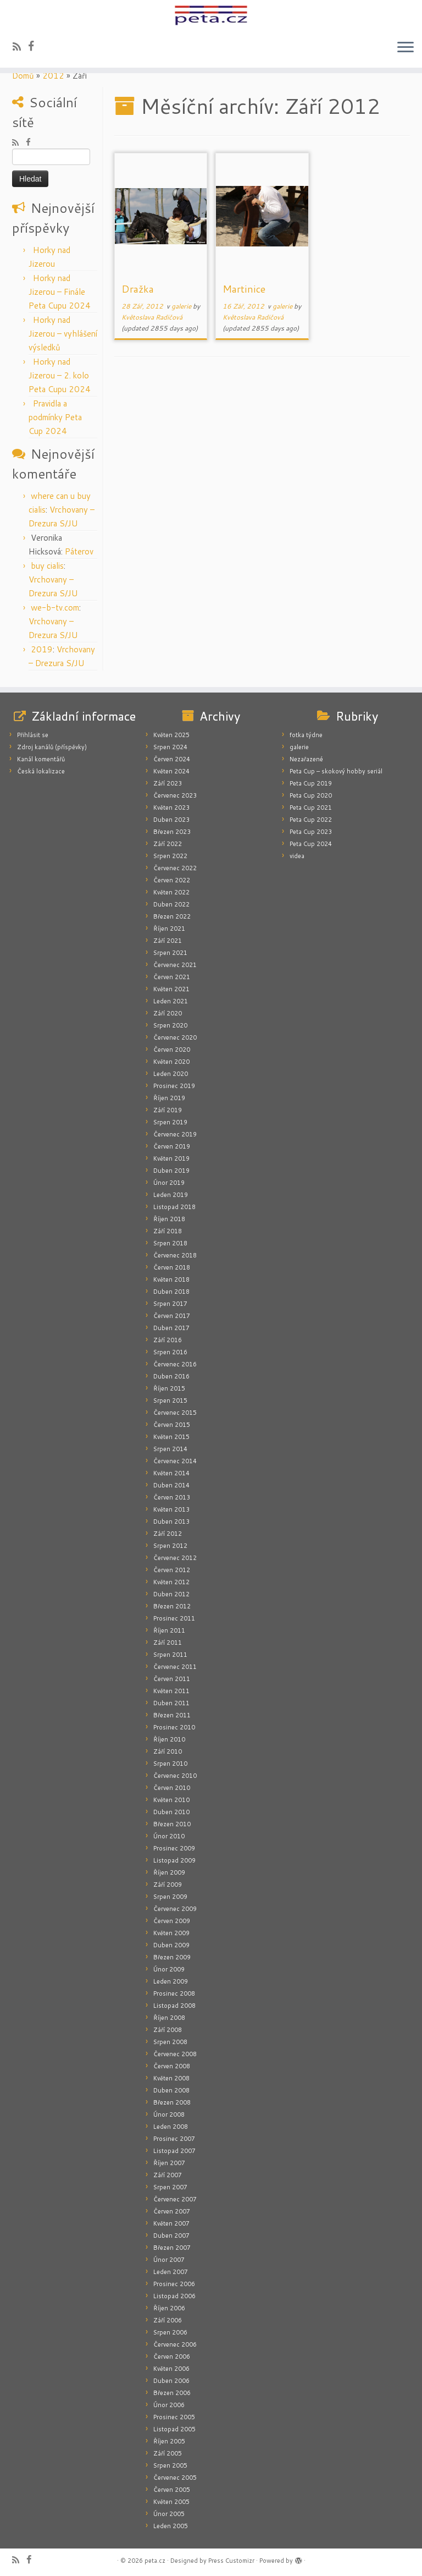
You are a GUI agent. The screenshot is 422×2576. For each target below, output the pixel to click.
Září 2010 (167, 1751)
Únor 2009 (169, 1969)
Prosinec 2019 (174, 1085)
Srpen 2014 (170, 1448)
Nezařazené (306, 759)
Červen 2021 (171, 977)
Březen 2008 (172, 2102)
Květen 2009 (171, 1933)
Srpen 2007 (170, 2187)
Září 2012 (167, 1533)
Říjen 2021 (169, 928)
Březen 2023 (172, 831)
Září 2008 (167, 2029)
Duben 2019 (171, 1170)
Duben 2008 (171, 2090)
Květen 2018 (171, 1279)
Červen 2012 (171, 1570)
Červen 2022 (171, 880)
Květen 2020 (171, 1061)
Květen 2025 (171, 734)
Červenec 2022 (175, 868)
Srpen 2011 (170, 1654)
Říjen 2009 (169, 1872)
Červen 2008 (171, 2066)
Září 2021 (167, 940)
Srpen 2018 (170, 1243)
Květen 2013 (171, 1509)
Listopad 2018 (174, 1206)
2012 (53, 75)
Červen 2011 (171, 1678)
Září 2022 (167, 843)
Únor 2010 (169, 1836)
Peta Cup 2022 (311, 819)
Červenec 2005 (175, 2477)
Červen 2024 (171, 759)
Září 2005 (167, 2453)
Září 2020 (167, 1013)
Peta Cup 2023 (311, 831)
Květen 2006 (171, 2368)
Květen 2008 (171, 2078)
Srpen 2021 (170, 952)
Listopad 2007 (174, 2150)
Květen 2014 (171, 1473)
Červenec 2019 (175, 1134)
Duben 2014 (171, 1485)
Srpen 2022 (170, 856)
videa (297, 856)
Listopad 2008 (174, 2005)
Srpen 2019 (170, 1122)
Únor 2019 (169, 1182)
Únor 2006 (169, 2405)
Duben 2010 (171, 1812)
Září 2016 (167, 1340)
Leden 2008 (170, 2126)
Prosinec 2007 (174, 2138)
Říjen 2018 (169, 1219)
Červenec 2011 (175, 1666)
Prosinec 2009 (174, 1848)
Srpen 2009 (170, 1896)
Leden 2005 (170, 2526)
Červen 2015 (171, 1424)
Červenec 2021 (175, 964)
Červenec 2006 (175, 2344)
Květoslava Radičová (151, 317)
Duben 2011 (171, 1703)
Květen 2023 (171, 807)
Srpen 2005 (170, 2465)
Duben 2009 (171, 1945)
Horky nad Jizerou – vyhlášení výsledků (63, 333)
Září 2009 (167, 1884)
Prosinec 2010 (174, 1727)
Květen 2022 (171, 892)
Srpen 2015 (170, 1400)
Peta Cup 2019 (311, 783)
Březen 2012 (172, 1606)
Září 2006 (167, 2320)
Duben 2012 (171, 1594)
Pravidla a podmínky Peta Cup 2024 (55, 417)
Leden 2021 (170, 1001)
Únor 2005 (169, 2513)
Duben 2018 (171, 1291)
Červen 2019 (171, 1146)
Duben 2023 (171, 819)
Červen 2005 (171, 2489)
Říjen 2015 (169, 1388)
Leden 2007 (170, 2271)
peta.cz (155, 2560)
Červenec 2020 (175, 1037)
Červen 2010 (171, 1787)
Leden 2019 (170, 1194)
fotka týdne (306, 734)
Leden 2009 (170, 1981)
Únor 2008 (169, 2114)
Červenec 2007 (175, 2199)
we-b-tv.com (55, 607)
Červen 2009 (171, 1920)
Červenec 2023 (175, 795)
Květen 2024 (171, 771)
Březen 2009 (172, 1957)
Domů (23, 75)
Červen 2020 (171, 1049)
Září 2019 (167, 1110)
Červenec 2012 (175, 1557)
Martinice (244, 289)
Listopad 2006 (174, 2296)
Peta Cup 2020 (311, 795)
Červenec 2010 (175, 1775)
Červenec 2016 (175, 1364)
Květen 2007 (171, 2223)
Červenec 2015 (175, 1412)
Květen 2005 (171, 2501)
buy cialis (47, 566)
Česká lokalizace (41, 771)
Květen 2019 (171, 1158)
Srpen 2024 (170, 747)
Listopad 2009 (174, 1860)
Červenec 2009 (175, 1908)
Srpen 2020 (170, 1025)
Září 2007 (167, 2175)
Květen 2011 (171, 1691)
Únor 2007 (169, 2259)
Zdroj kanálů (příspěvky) (52, 747)
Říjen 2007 (169, 2162)
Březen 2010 (172, 1824)
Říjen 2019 (169, 1098)
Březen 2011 (172, 1715)
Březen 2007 (172, 2247)
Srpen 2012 (170, 1545)
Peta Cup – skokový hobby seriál (336, 771)
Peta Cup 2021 (311, 807)
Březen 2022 (172, 916)
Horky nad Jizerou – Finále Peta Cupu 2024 (60, 291)
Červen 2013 (171, 1497)
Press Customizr (231, 2560)
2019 (42, 649)
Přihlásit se (32, 734)
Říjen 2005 (169, 2441)
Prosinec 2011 (174, 1618)
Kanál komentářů (41, 759)
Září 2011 (167, 1642)
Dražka (137, 289)
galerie (182, 306)
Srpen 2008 (170, 2041)
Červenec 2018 (175, 1255)
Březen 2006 (172, 2392)
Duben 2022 (171, 904)
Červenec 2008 (175, 2054)
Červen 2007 (171, 2211)
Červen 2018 (171, 1267)
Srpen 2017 (170, 1303)
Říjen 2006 (169, 2308)
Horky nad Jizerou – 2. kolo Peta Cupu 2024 (60, 375)
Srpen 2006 (170, 2332)
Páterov (79, 551)
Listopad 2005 (174, 2429)
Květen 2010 (171, 1799)
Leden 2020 (170, 1073)
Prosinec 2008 (174, 1993)
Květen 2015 (171, 1436)
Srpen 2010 (170, 1763)
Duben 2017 (171, 1327)
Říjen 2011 (169, 1630)
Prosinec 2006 (174, 2284)
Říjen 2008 (169, 2017)
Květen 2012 (171, 1582)
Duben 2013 (171, 1521)
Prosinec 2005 (174, 2417)
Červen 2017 (171, 1315)
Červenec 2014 (175, 1461)
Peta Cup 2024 (311, 843)
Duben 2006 (171, 2380)
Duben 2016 (171, 1376)
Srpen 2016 (170, 1352)
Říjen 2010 (169, 1739)
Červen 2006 (171, 2356)
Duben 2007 (171, 2235)
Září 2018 (167, 1231)
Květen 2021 (171, 989)
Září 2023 (167, 783)
